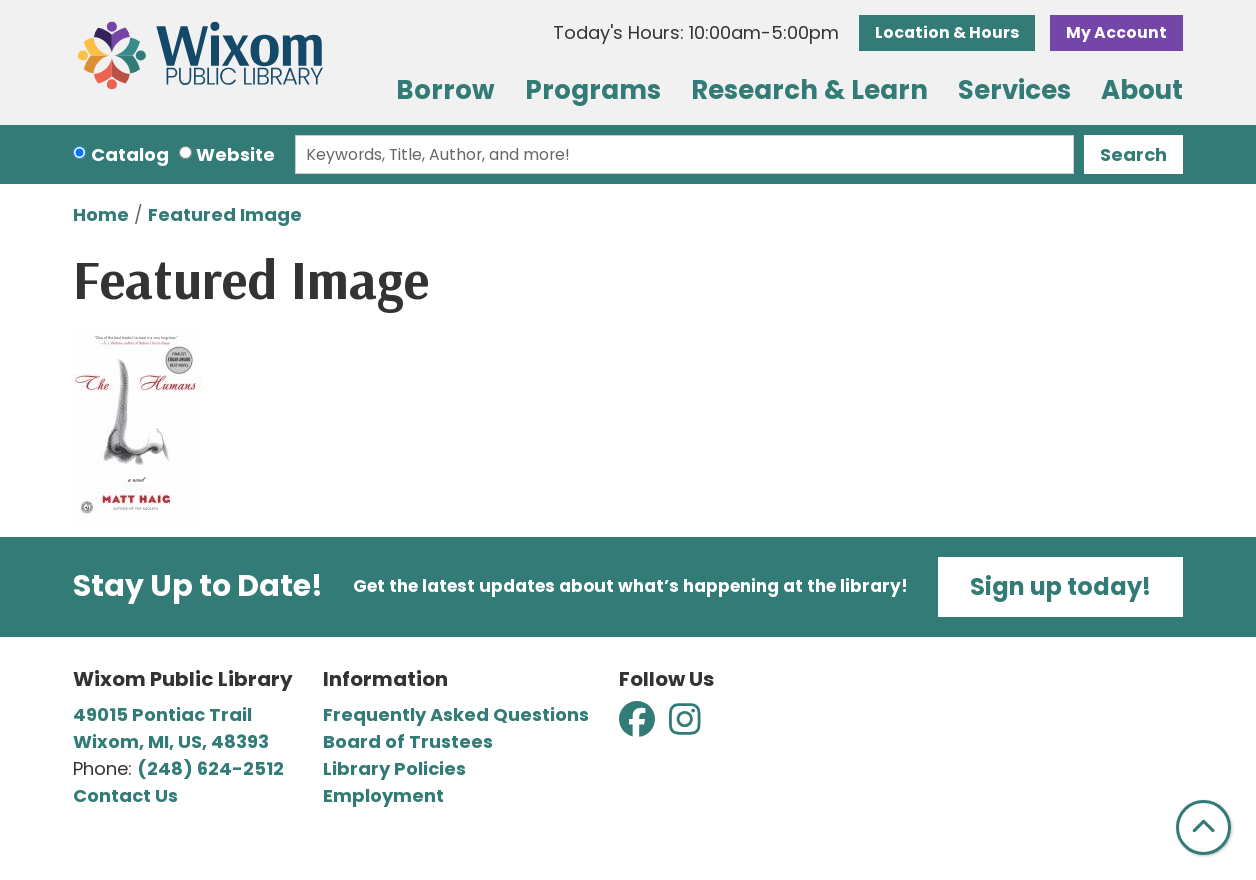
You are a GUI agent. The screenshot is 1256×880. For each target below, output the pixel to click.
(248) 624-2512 (210, 768)
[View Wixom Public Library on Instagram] (685, 725)
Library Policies (394, 768)
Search (1133, 154)
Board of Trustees (408, 741)
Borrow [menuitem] (445, 90)
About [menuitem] (1142, 90)
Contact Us (125, 795)
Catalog (130, 154)
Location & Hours (947, 32)
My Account (1116, 32)
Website (235, 154)
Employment (383, 795)
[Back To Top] (1203, 827)
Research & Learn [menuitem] (809, 90)
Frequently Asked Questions (456, 714)
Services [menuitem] (1014, 90)
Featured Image (225, 214)
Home (101, 214)
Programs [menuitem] (593, 90)
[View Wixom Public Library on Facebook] (639, 725)
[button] (696, 32)
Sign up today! (1060, 586)
